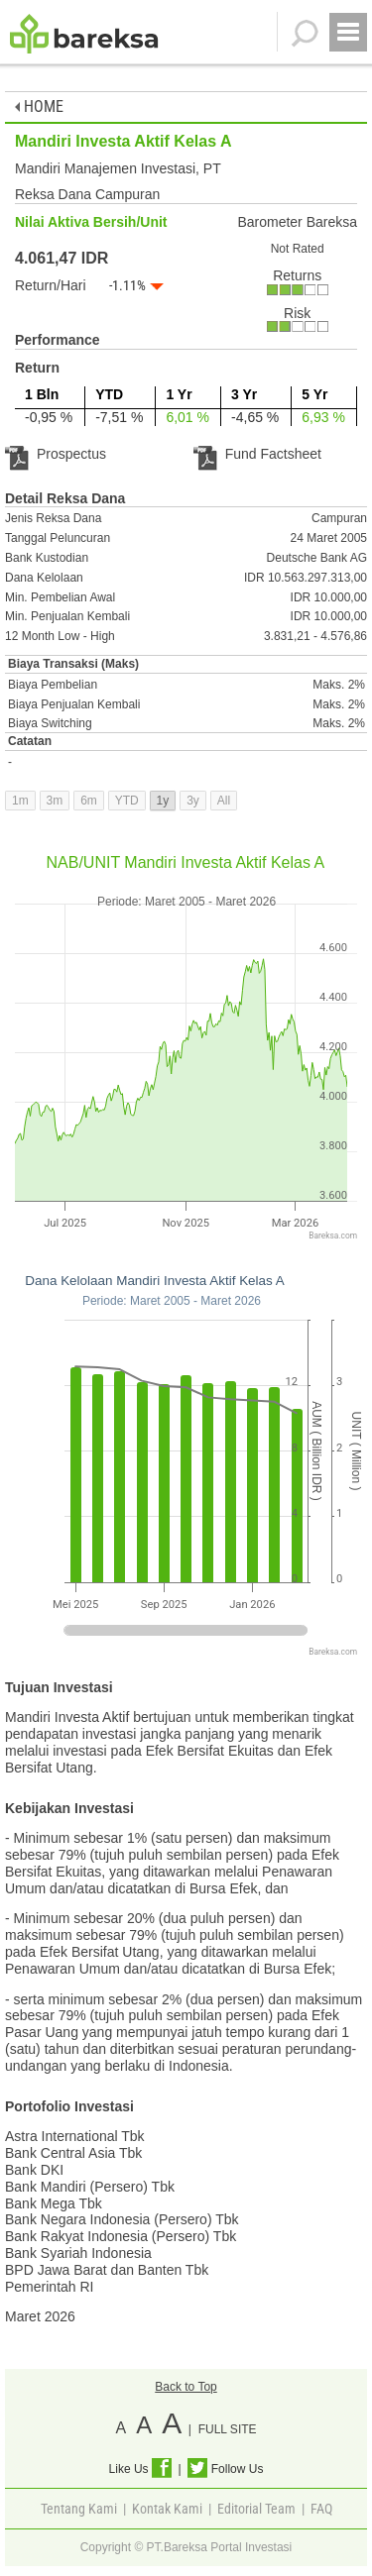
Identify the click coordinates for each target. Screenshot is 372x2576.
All (223, 800)
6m (88, 800)
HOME (39, 106)
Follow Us (225, 2469)
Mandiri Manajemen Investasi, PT (118, 168)
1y (163, 800)
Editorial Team (256, 2509)
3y (192, 800)
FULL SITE (227, 2429)
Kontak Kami (167, 2509)
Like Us (140, 2469)
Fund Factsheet (257, 454)
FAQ (321, 2509)
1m (20, 800)
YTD (127, 800)
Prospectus (55, 454)
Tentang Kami (79, 2509)
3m (55, 800)
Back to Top (185, 2387)
